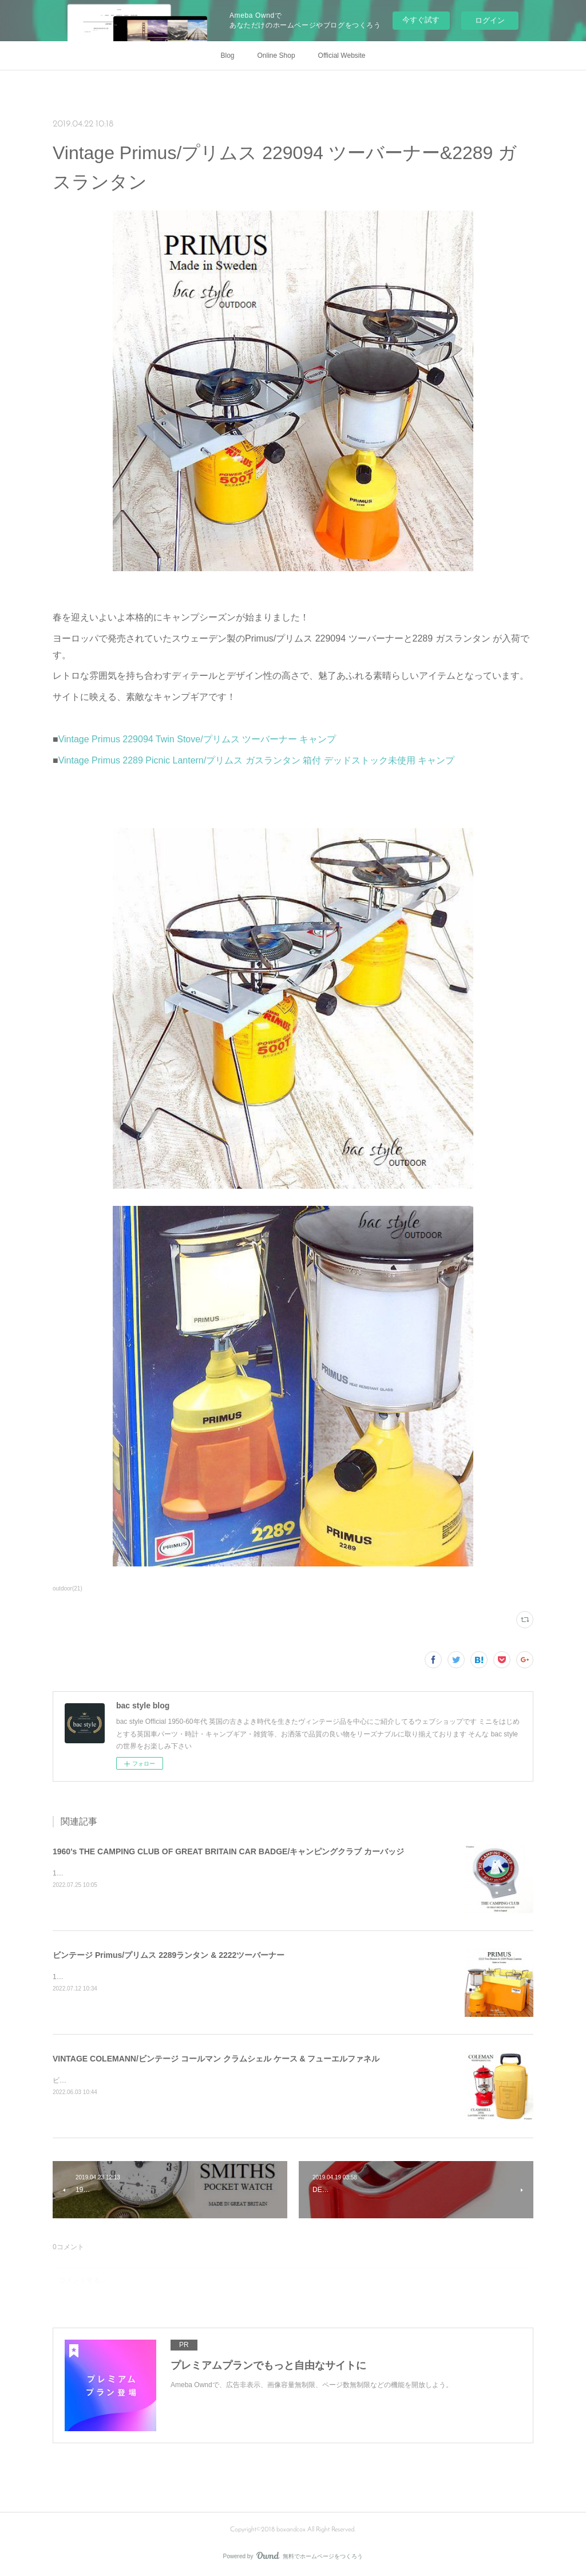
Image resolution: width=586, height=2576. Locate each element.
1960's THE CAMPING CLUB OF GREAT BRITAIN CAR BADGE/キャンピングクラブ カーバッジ (228, 1851)
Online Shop (276, 56)
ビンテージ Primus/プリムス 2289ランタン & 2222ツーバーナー (168, 1955)
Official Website (342, 56)
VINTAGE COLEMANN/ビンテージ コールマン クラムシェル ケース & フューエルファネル (216, 2058)
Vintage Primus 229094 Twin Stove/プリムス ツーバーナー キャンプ (197, 739)
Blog (228, 56)
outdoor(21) (67, 1588)
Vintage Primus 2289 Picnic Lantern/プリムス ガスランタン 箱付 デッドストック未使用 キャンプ (256, 760)
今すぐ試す (421, 19)
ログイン (490, 20)
